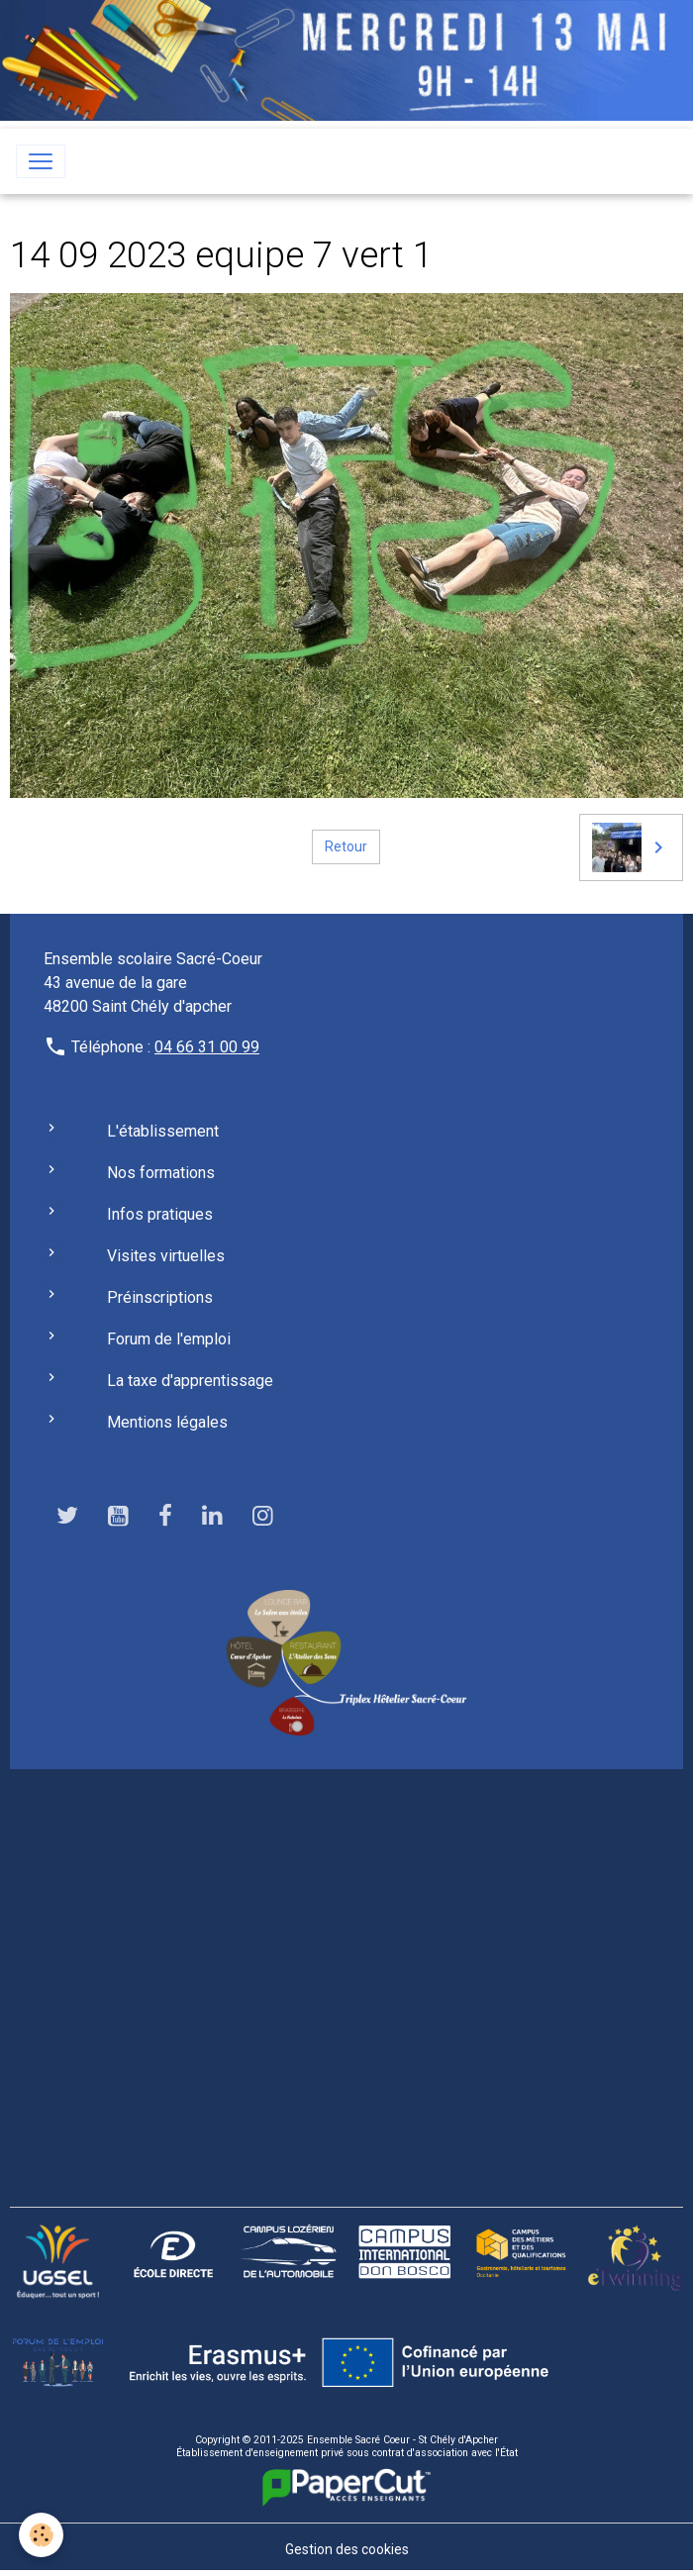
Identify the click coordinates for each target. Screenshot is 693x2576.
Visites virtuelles (166, 1255)
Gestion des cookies (347, 2549)
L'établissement (163, 1131)
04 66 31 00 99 (206, 1047)
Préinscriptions (160, 1297)
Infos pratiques (160, 1214)
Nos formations (161, 1172)
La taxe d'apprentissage (190, 1380)
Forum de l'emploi (169, 1339)
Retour (346, 846)
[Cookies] (42, 2535)
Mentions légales (167, 1422)
